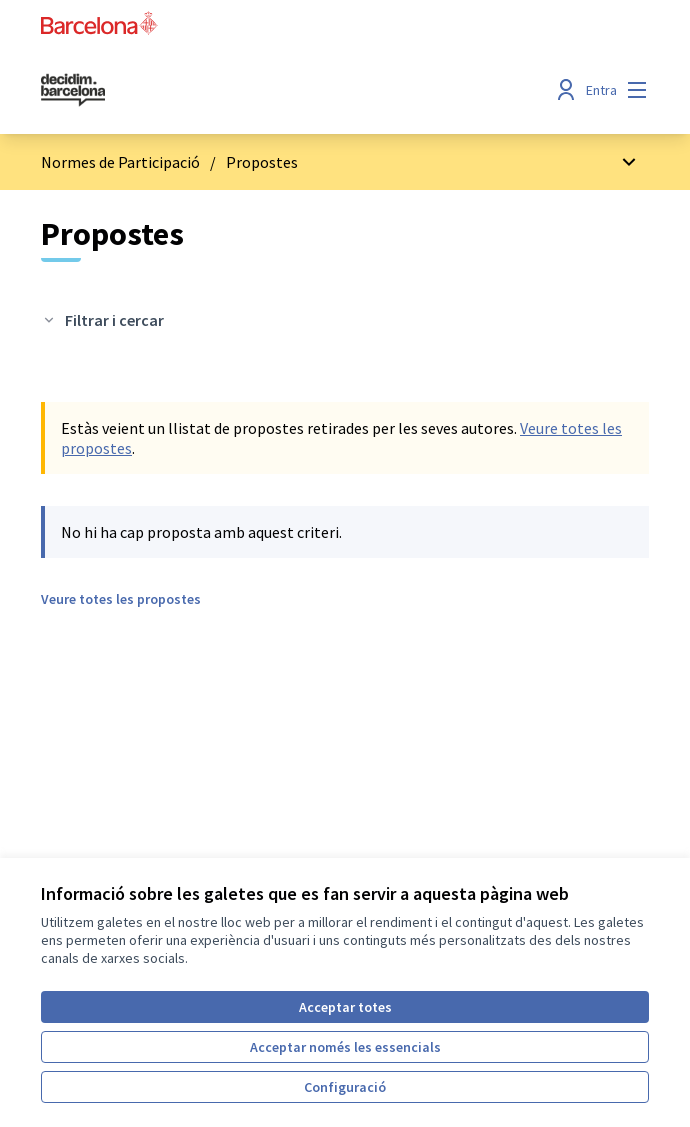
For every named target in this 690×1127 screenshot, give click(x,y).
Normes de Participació (120, 162)
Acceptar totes (345, 1007)
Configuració (345, 1087)
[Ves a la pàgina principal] (267, 90)
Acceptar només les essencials (345, 1047)
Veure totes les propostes (121, 599)
